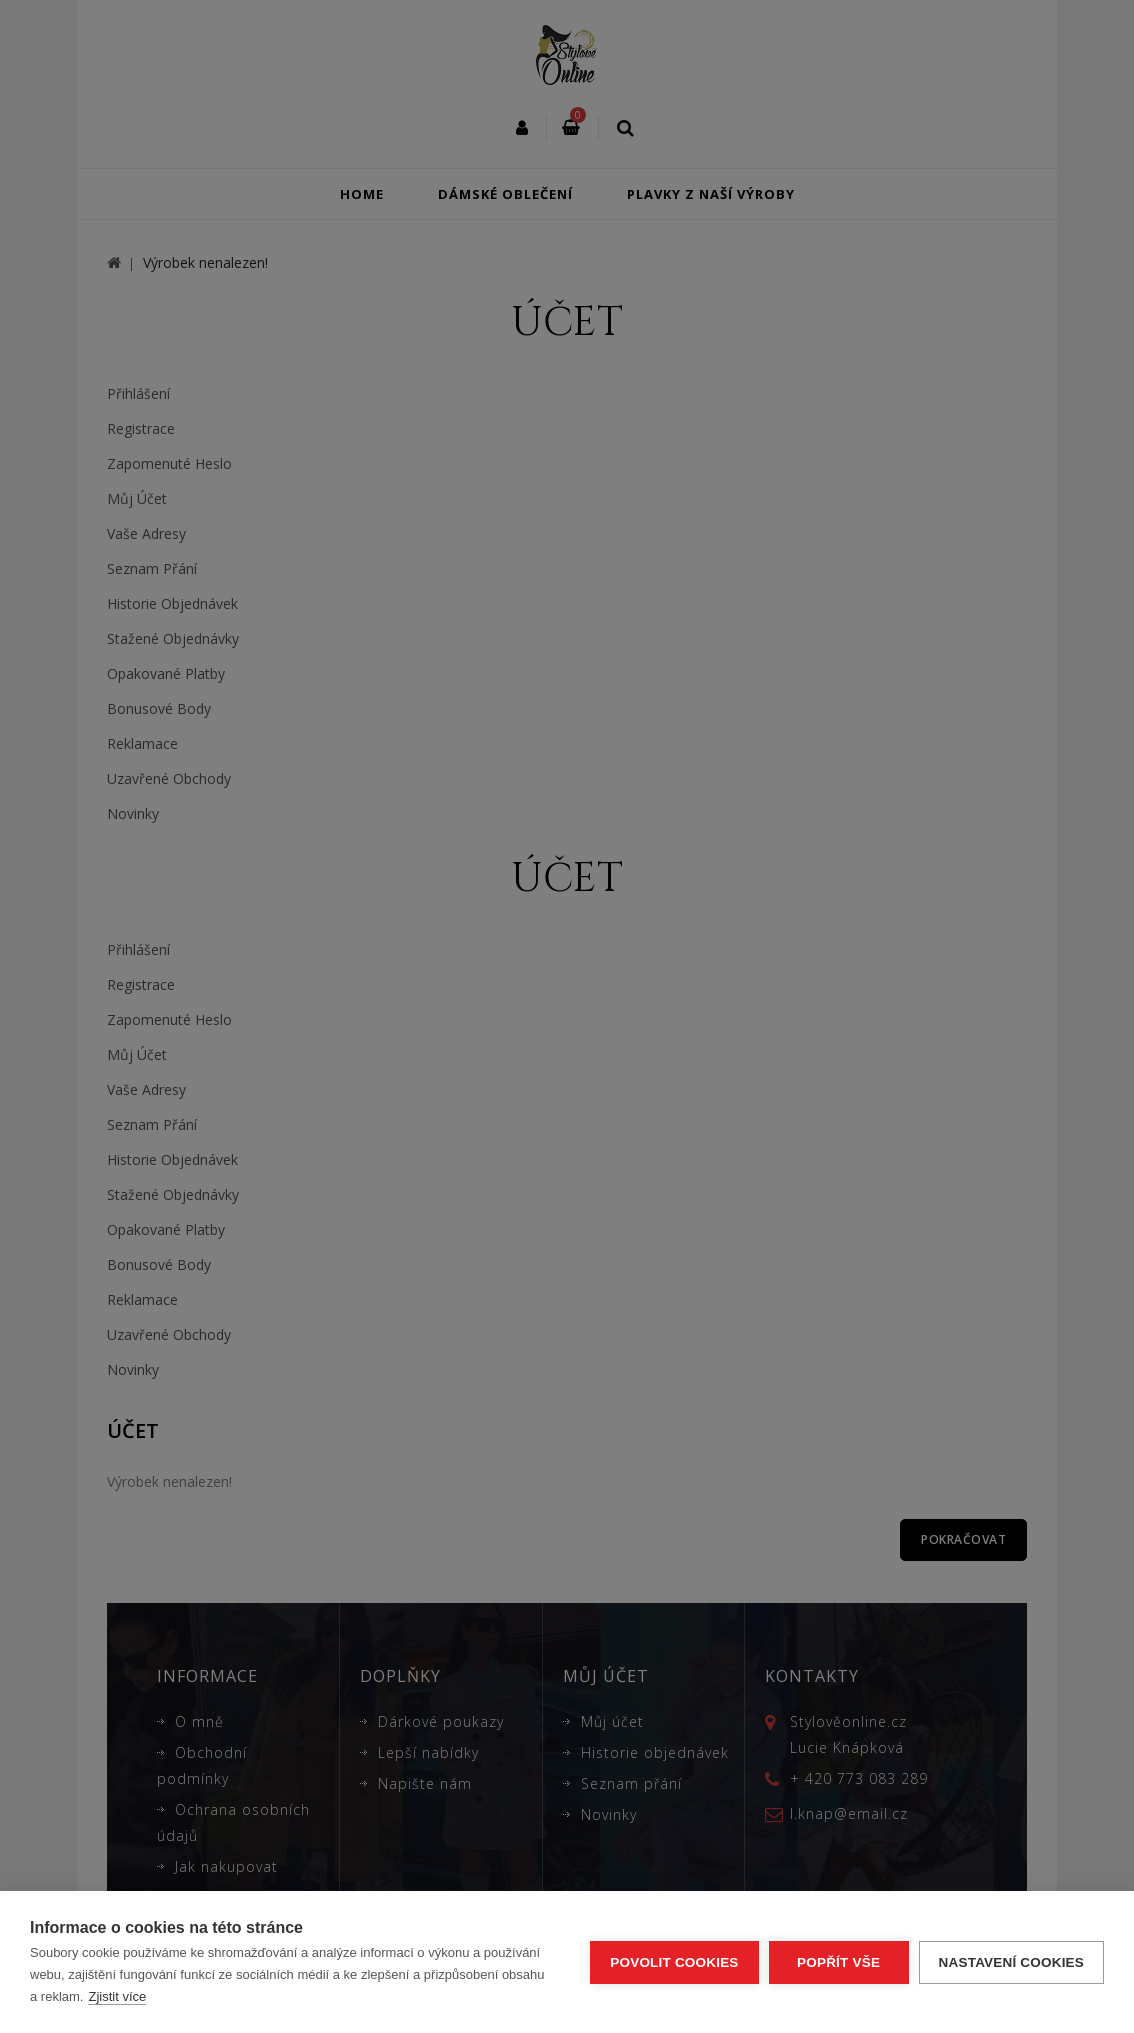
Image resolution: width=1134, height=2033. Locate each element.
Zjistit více (117, 1996)
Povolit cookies (674, 1962)
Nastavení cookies (1011, 1962)
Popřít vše (838, 1962)
